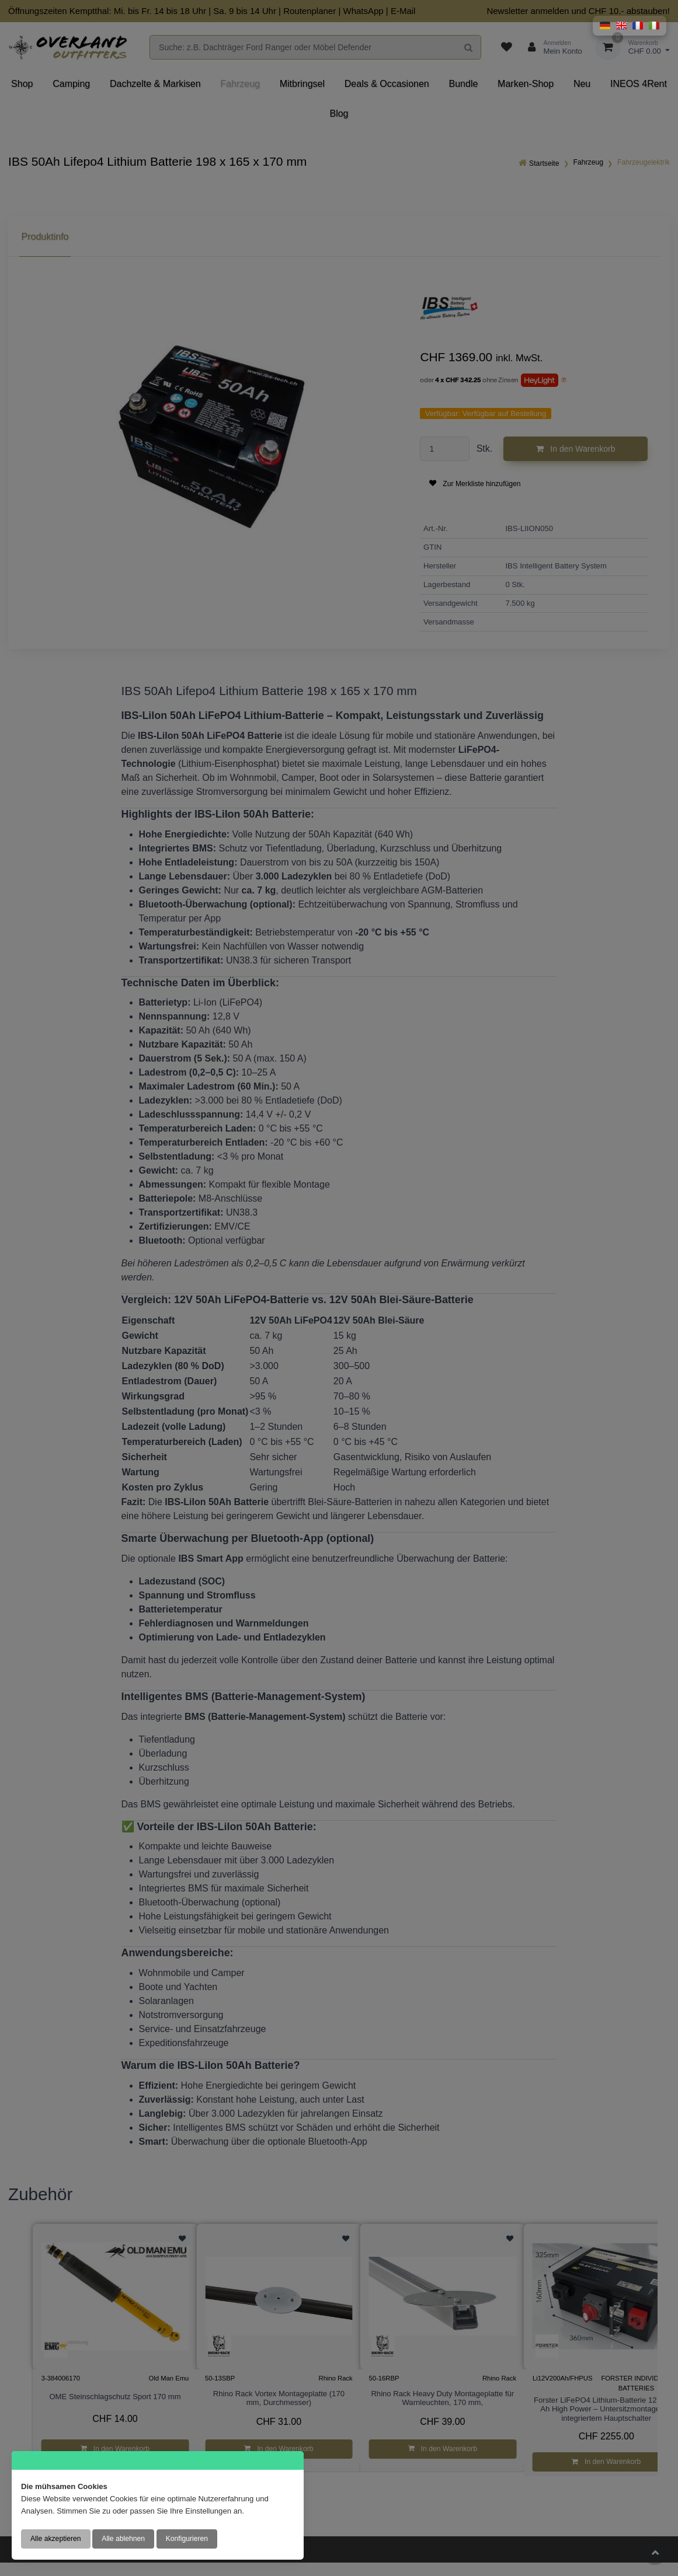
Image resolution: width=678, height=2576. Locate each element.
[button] (605, 25)
